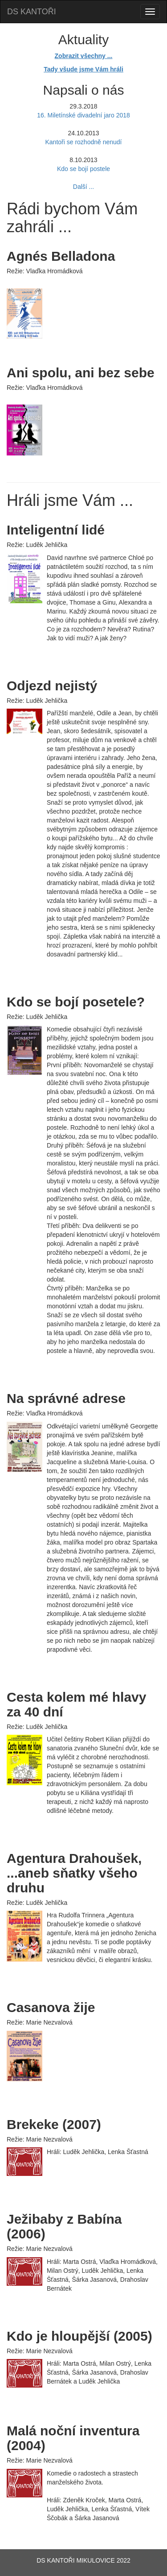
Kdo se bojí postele (83, 168)
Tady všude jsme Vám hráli (83, 69)
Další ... (83, 186)
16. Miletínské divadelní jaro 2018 (83, 115)
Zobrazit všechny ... (84, 55)
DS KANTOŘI (31, 11)
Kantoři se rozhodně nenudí (83, 142)
